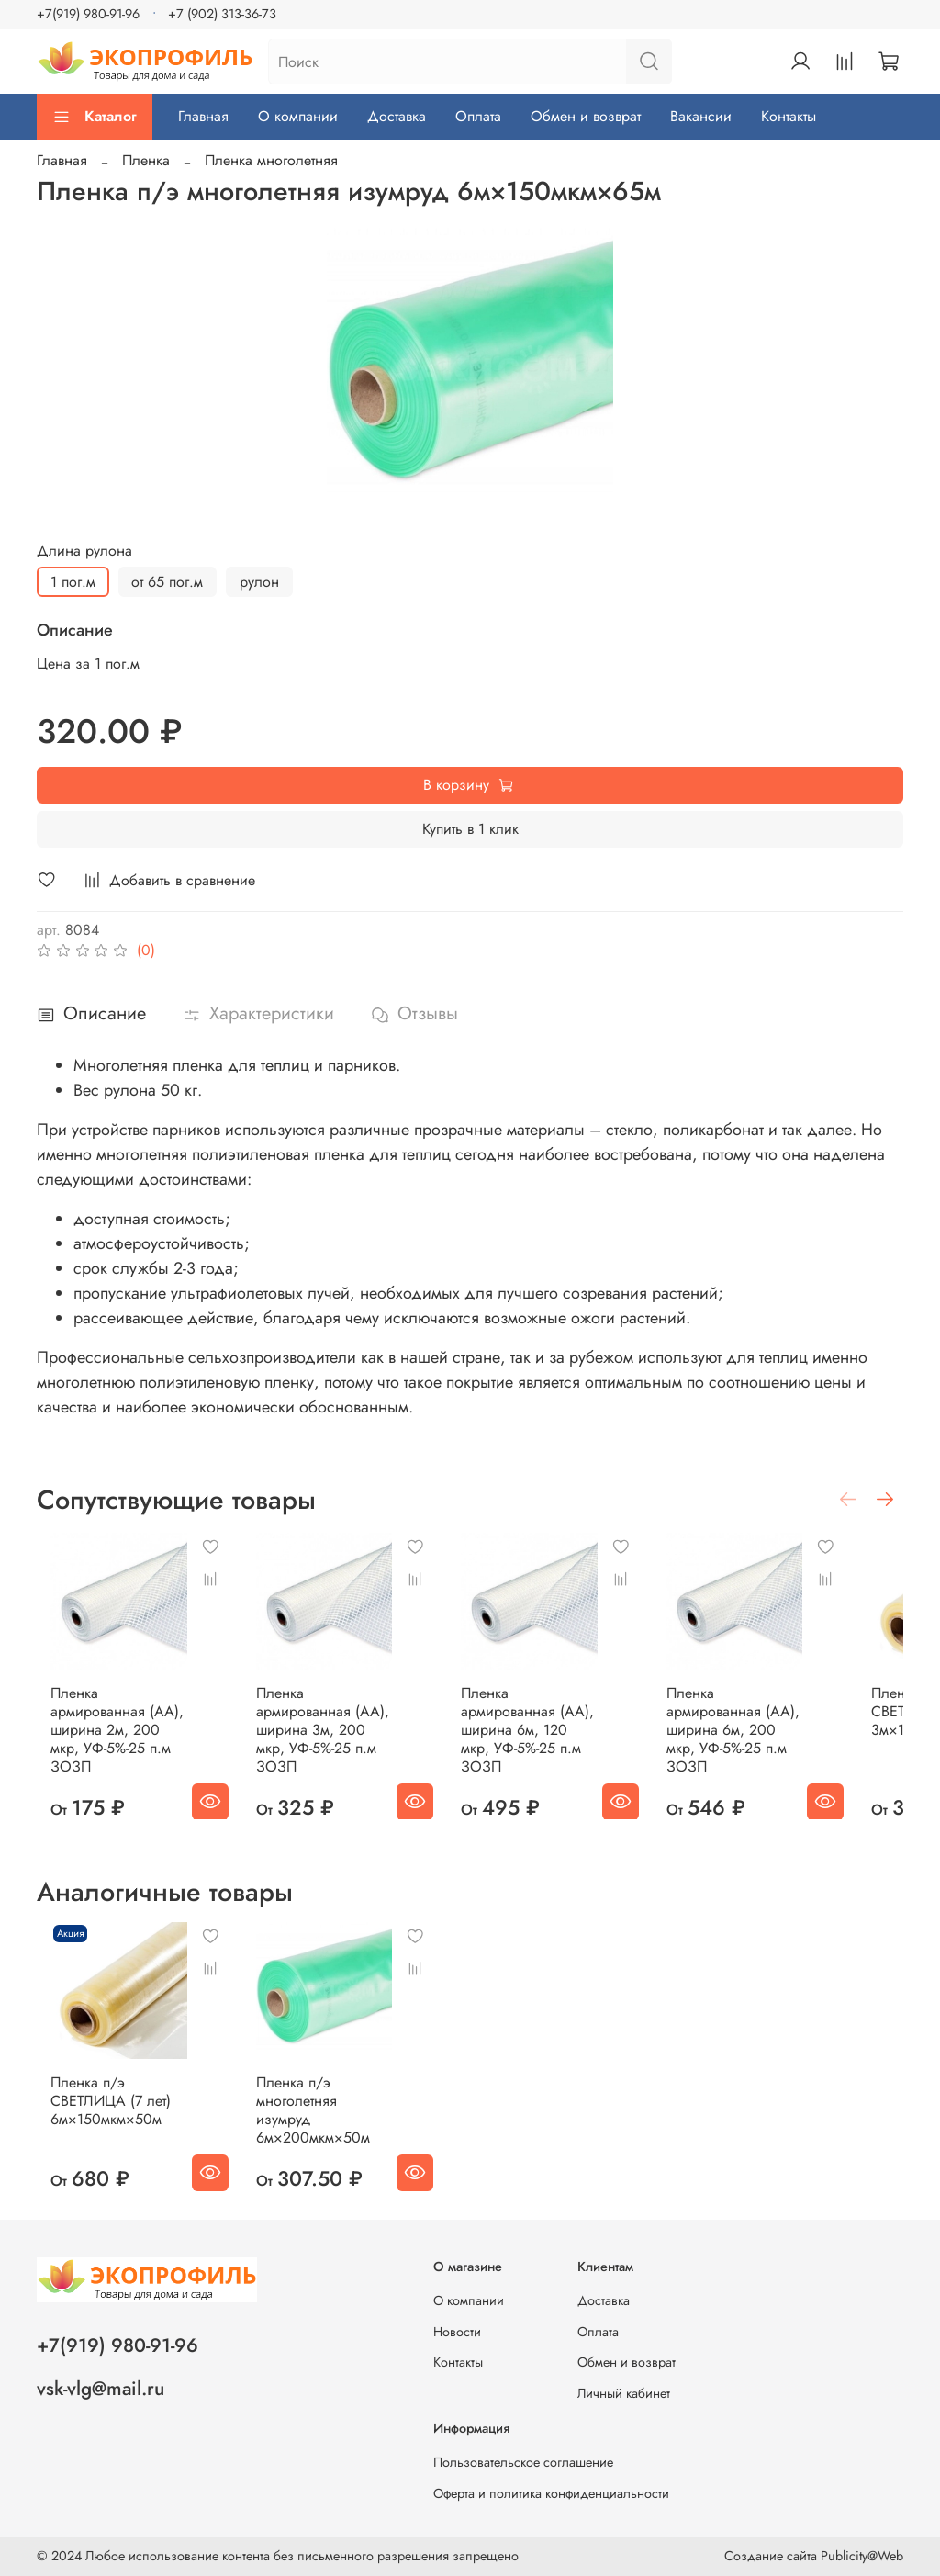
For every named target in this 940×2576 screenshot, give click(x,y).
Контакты (788, 116)
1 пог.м (72, 581)
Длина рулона (84, 550)
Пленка (146, 160)
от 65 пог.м (167, 581)
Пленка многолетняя (271, 160)
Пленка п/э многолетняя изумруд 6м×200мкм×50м (330, 2119)
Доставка (396, 116)
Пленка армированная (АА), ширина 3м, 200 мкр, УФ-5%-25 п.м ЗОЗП (334, 1738)
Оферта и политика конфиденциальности (551, 2493)
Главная (203, 116)
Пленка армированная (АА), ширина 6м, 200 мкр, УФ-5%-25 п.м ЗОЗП (782, 1738)
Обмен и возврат (586, 116)
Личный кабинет (623, 2393)
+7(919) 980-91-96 (88, 14)
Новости (457, 2332)
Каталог (94, 116)
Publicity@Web (862, 2556)
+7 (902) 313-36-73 (222, 14)
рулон (259, 581)
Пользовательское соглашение (523, 2462)
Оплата (478, 116)
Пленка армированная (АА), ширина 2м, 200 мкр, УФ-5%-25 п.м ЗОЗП (111, 1738)
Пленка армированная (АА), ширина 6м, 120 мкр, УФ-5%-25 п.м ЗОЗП (557, 1738)
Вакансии (701, 116)
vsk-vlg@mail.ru (100, 2388)
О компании (298, 116)
